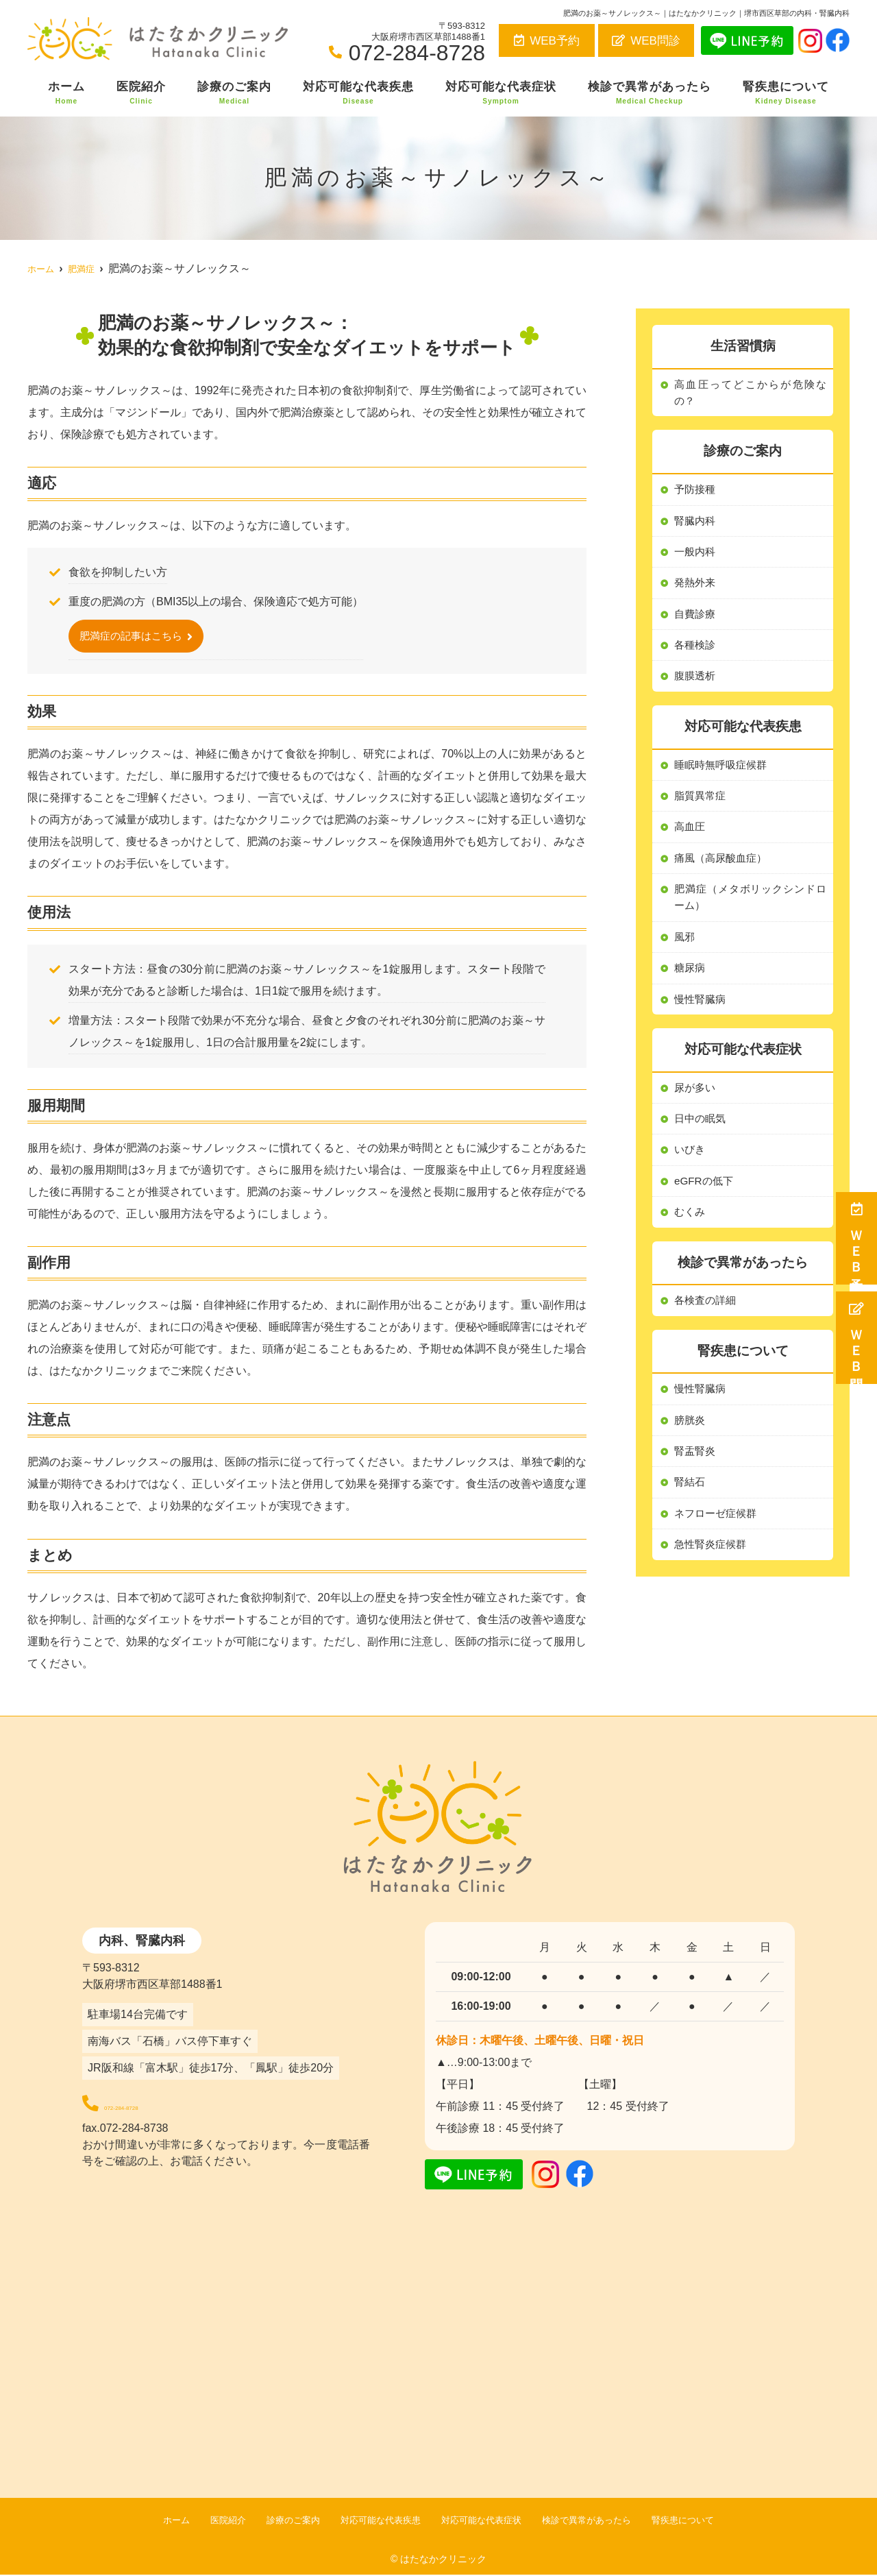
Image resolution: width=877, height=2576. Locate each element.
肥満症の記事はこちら (134, 636)
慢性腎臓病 (701, 1409)
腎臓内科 (696, 523)
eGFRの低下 (705, 1198)
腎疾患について (786, 93)
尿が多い (696, 1103)
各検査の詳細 (707, 1320)
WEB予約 (547, 40)
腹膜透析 (696, 683)
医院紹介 (141, 93)
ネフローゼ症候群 (718, 1537)
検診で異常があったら (649, 93)
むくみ (690, 1231)
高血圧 (690, 836)
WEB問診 (646, 40)
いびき (690, 1167)
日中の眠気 (701, 1135)
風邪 (685, 950)
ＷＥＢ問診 (857, 1338)
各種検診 (696, 651)
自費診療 (696, 619)
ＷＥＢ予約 (857, 1238)
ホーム (66, 93)
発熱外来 (696, 587)
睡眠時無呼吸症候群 (723, 773)
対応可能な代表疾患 (358, 93)
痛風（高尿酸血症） (723, 868)
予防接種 (696, 492)
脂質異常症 (701, 804)
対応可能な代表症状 (500, 93)
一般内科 (696, 555)
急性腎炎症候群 (712, 1569)
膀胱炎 (690, 1441)
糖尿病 (690, 982)
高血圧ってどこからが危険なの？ (750, 394)
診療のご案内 (234, 93)
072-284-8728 (176, 2103)
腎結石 (690, 1505)
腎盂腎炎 (696, 1473)
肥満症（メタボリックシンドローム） (750, 909)
